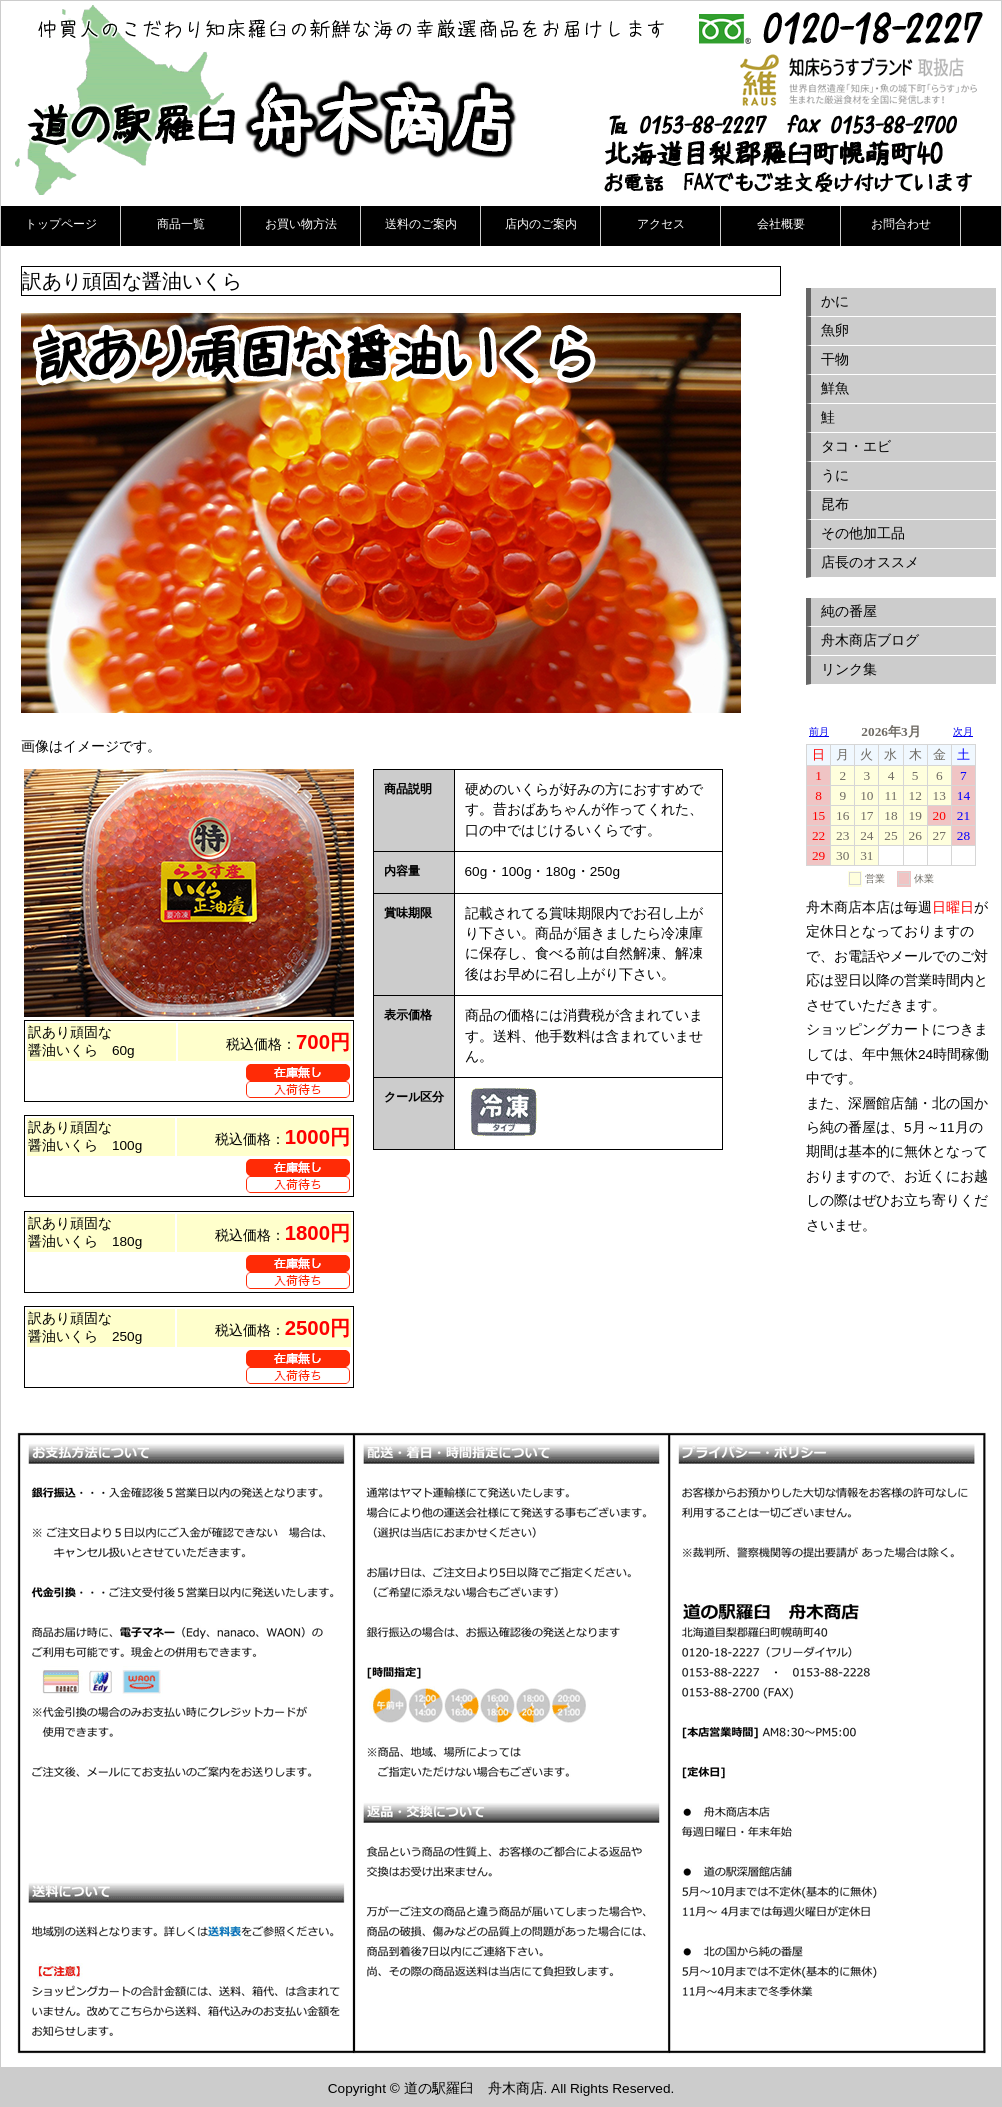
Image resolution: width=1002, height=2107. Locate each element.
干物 (835, 359)
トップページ (61, 224)
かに (835, 301)
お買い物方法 (301, 224)
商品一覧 (181, 224)
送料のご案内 (421, 224)
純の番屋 (849, 611)
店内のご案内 (541, 224)
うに (835, 475)
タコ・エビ (856, 446)
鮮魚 (835, 388)
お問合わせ (901, 224)
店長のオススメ (870, 562)
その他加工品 (863, 533)
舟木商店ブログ (870, 640)
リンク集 (849, 669)
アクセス (661, 224)
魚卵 (835, 330)
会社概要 (781, 224)
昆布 (835, 504)
